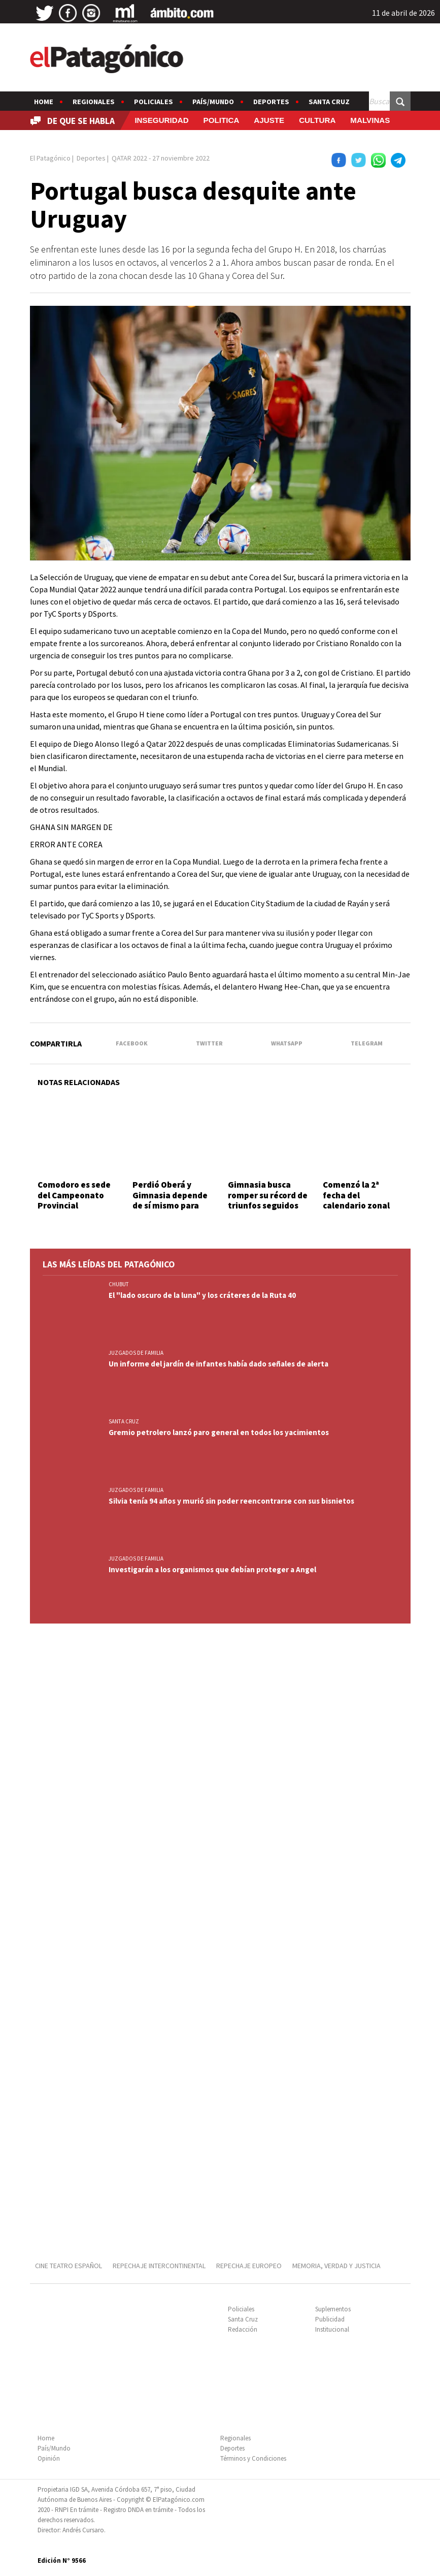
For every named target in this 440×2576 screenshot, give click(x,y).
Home (43, 101)
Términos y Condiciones (253, 2458)
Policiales (153, 101)
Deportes (271, 101)
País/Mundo (213, 101)
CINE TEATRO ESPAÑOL (68, 2265)
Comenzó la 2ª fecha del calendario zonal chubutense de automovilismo (356, 1205)
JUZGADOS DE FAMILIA (136, 1352)
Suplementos (333, 2309)
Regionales (94, 101)
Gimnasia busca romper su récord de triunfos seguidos (268, 1195)
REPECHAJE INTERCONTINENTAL (159, 2265)
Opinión (49, 2458)
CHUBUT (119, 1284)
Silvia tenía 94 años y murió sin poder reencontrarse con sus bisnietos (231, 1501)
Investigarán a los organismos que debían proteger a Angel (212, 1569)
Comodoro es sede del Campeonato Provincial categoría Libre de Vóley (74, 1205)
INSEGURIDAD (161, 120)
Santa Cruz (329, 101)
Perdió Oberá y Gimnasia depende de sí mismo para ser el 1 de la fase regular (170, 1205)
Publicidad (330, 2319)
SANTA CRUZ (124, 1421)
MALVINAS (370, 120)
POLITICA (222, 120)
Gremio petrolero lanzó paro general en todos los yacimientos (219, 1432)
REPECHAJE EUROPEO (249, 2265)
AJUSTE (269, 120)
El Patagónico (50, 158)
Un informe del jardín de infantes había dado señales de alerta (218, 1364)
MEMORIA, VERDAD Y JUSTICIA (336, 2265)
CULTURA (317, 120)
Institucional (332, 2329)
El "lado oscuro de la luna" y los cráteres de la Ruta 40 (202, 1295)
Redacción (242, 2329)
